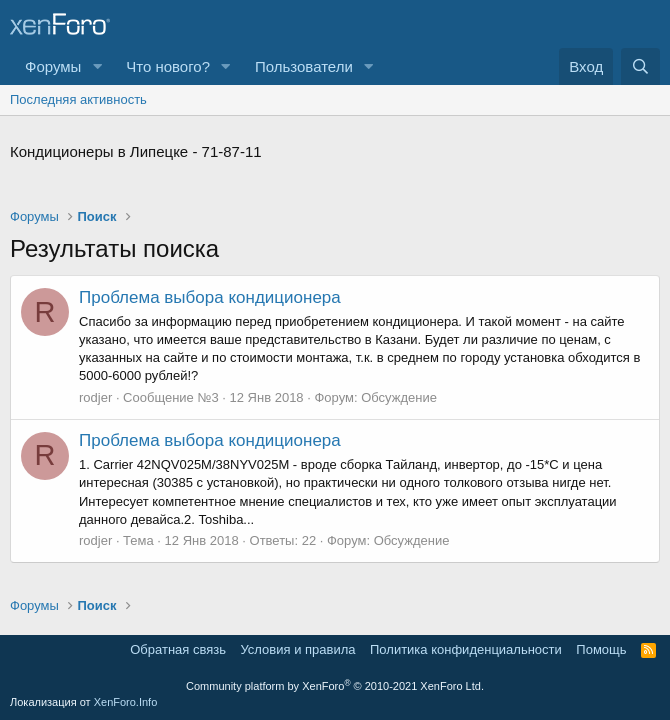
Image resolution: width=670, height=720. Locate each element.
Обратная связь (178, 649)
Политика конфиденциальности (466, 649)
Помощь (601, 649)
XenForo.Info (126, 702)
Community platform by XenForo (335, 686)
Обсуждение (399, 397)
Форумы (53, 66)
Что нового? (168, 66)
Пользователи (304, 66)
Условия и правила (297, 649)
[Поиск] (640, 66)
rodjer (95, 397)
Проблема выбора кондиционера (210, 297)
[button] (97, 66)
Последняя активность (78, 99)
